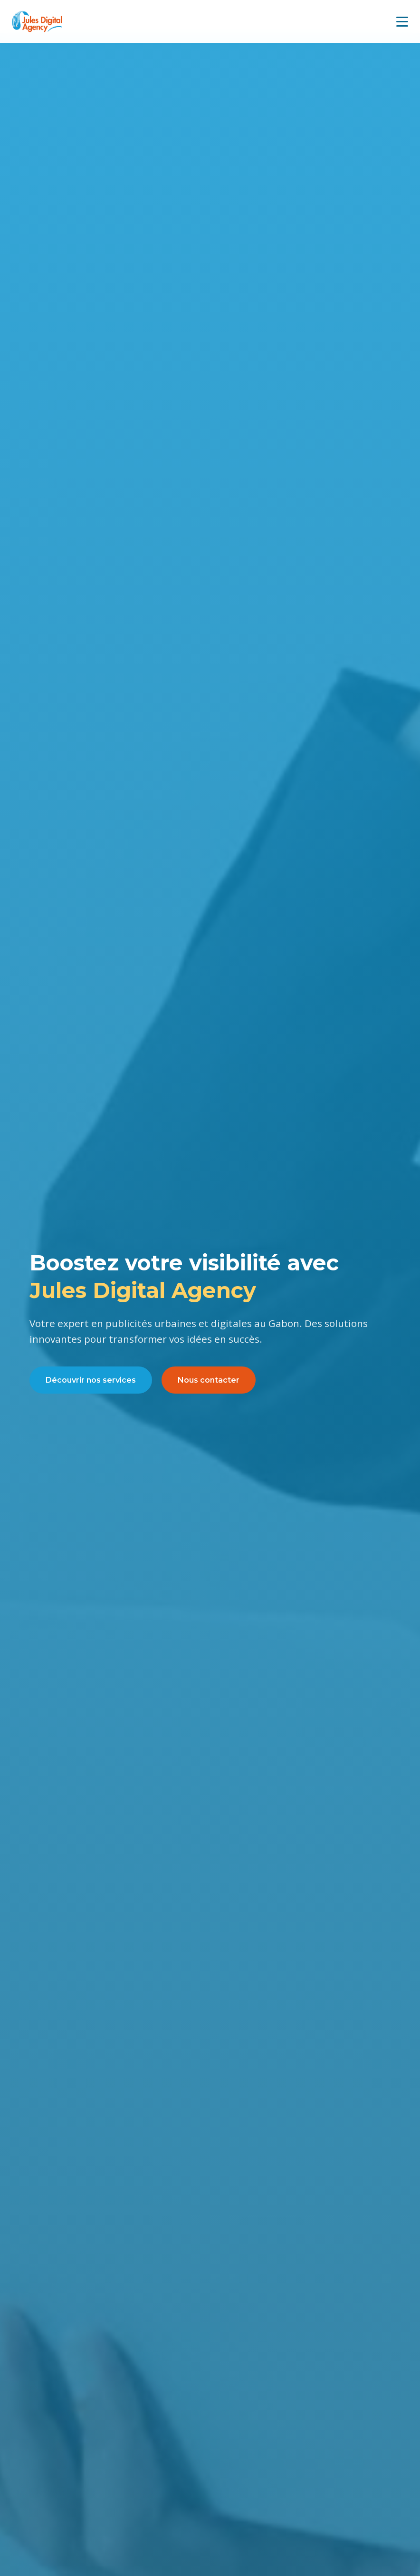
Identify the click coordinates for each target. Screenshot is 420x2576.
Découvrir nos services (91, 1380)
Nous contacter (208, 1380)
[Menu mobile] (402, 21)
